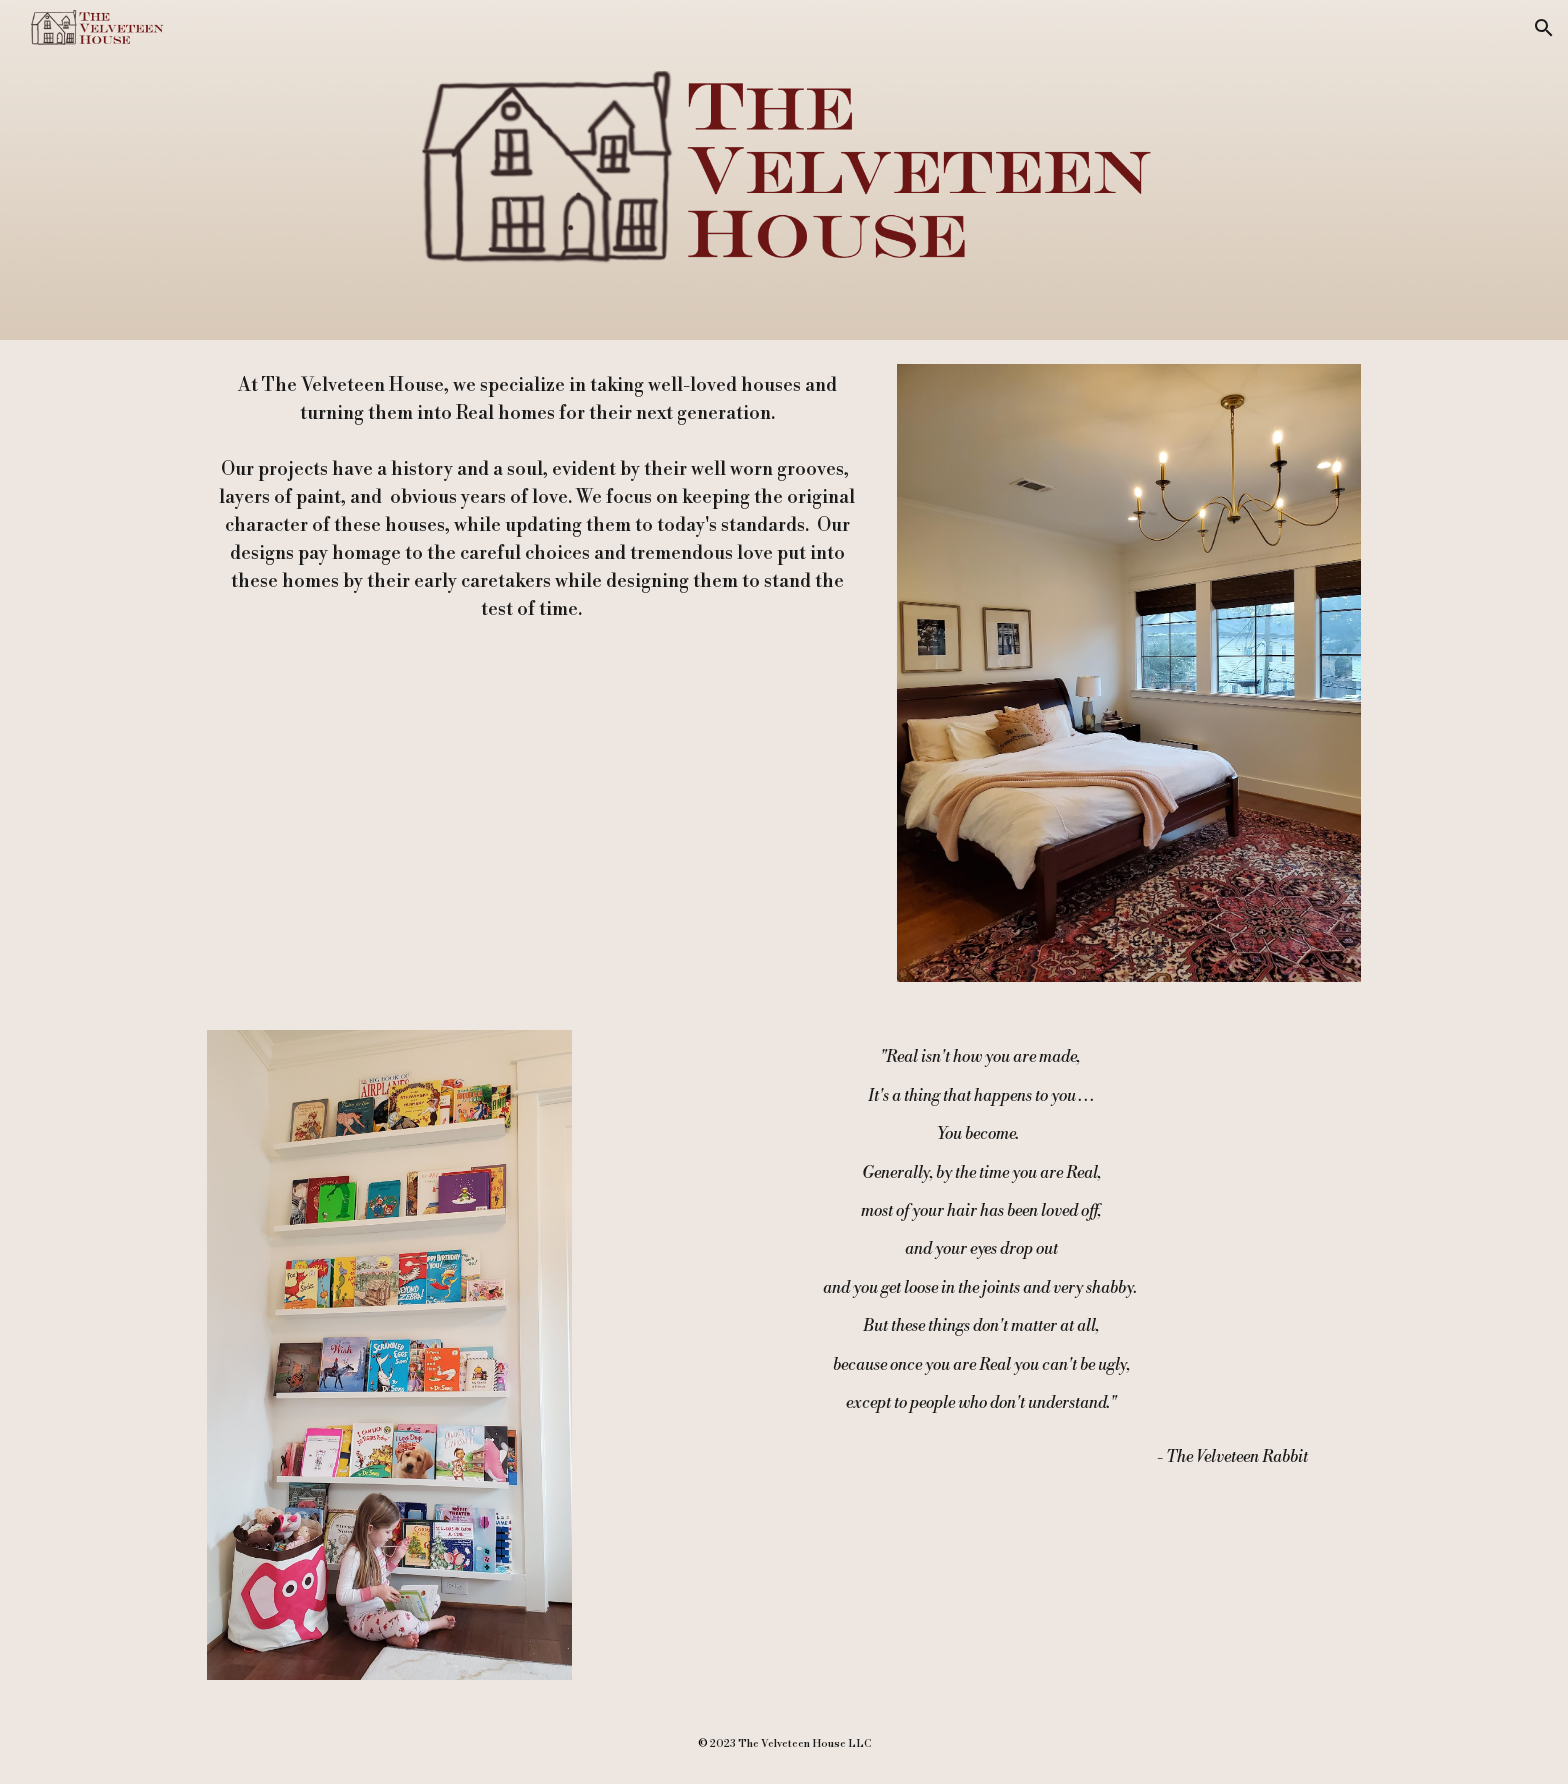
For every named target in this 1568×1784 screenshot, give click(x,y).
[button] (1544, 28)
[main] (537, 498)
